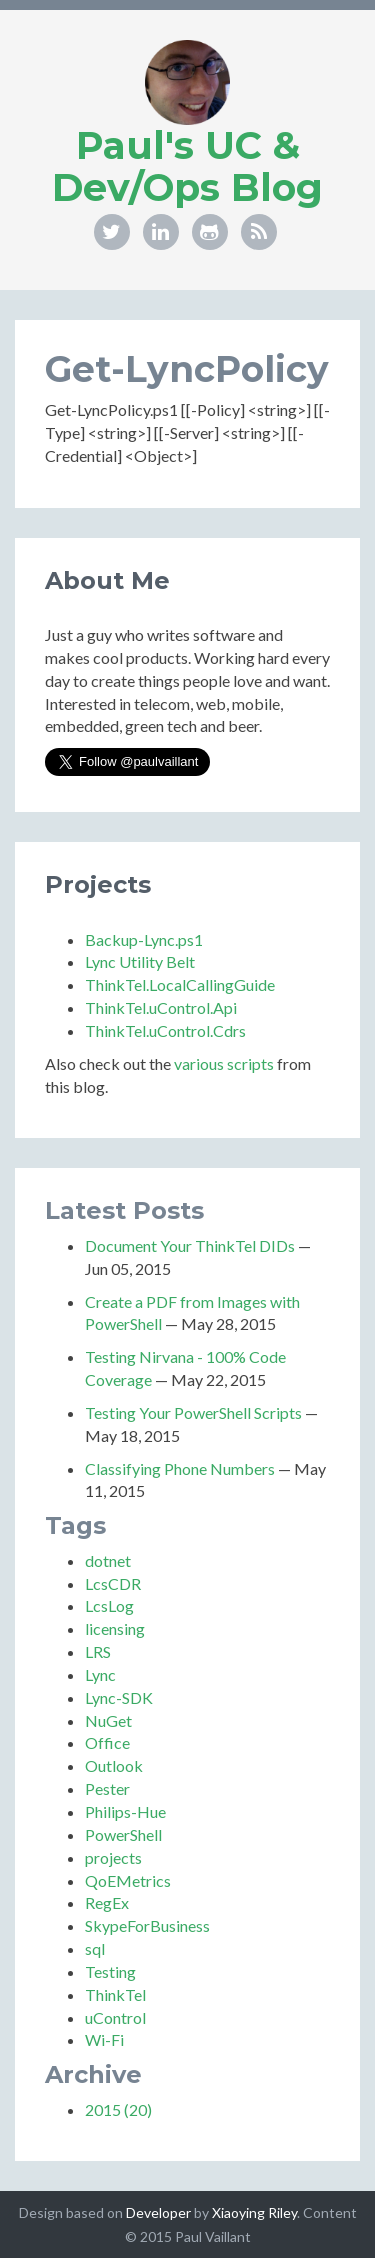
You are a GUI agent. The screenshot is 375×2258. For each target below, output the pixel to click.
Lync (100, 1674)
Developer (158, 2212)
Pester (107, 1788)
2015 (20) (118, 2109)
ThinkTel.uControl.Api (161, 1007)
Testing (110, 1971)
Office (107, 1742)
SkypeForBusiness (147, 1925)
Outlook (114, 1765)
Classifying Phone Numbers (180, 1468)
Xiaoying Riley (254, 2212)
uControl (115, 2017)
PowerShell (123, 1834)
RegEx (107, 1902)
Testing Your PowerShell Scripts (193, 1412)
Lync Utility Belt (140, 961)
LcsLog (109, 1605)
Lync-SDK (119, 1697)
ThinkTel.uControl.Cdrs (165, 1030)
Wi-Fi (104, 2039)
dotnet (108, 1560)
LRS (98, 1651)
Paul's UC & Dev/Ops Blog (187, 166)
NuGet (108, 1720)
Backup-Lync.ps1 (144, 939)
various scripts (224, 1063)
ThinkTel (115, 1994)
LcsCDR (113, 1583)
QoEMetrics (128, 1880)
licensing (115, 1628)
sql (95, 1948)
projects (113, 1857)
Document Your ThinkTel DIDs (190, 1245)
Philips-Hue (125, 1811)
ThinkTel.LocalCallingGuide (180, 984)
